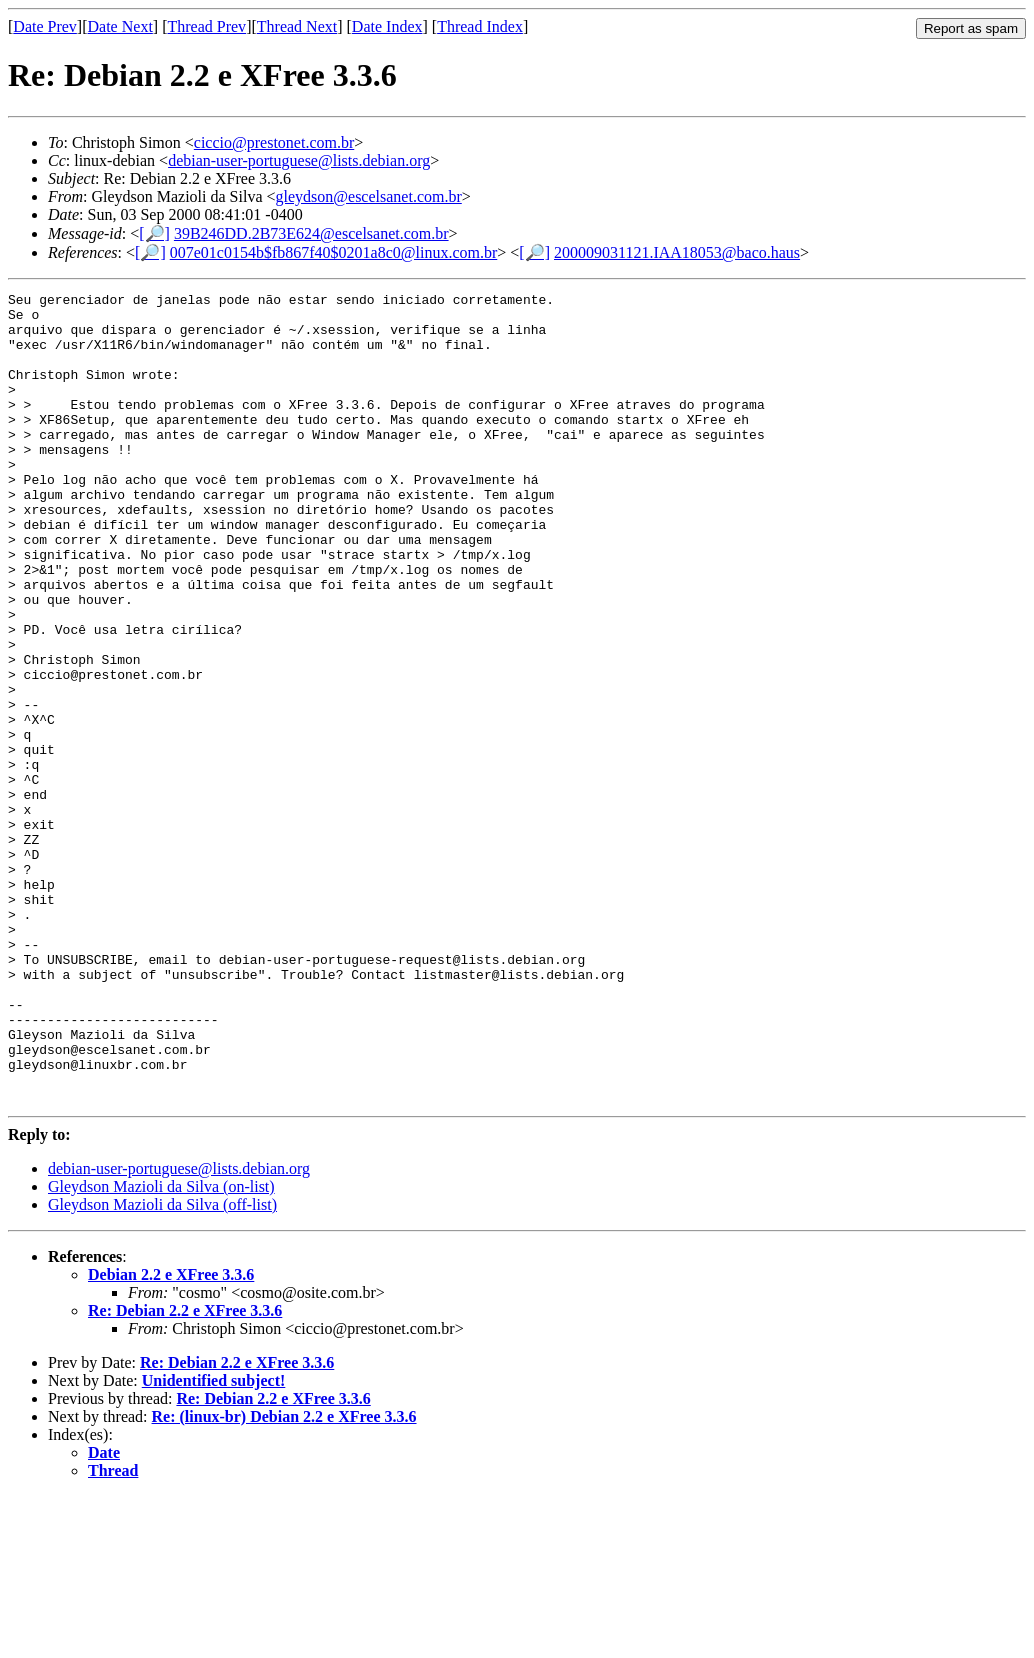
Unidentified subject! (214, 1542)
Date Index (387, 26)
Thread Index (480, 26)
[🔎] (154, 233)
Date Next (120, 26)
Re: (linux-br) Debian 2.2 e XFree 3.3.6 (284, 1578)
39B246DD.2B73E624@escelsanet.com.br (311, 233)
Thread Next (297, 26)
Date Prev (45, 26)
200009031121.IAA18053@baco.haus (677, 252)
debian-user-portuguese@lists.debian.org (299, 160)
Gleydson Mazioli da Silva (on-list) (161, 1348)
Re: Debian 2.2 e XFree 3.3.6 (185, 1472)
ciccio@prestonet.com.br (274, 142)
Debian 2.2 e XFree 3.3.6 (171, 1436)
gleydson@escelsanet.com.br (369, 196)
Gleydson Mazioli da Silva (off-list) (162, 1366)
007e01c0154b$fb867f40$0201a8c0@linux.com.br (334, 252)
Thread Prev (206, 26)
